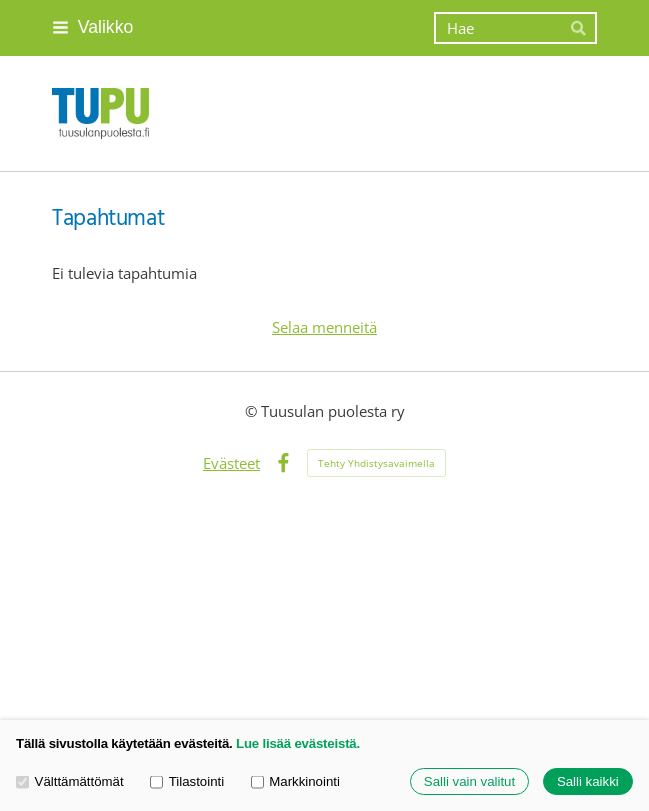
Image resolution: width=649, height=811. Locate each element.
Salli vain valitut (469, 781)
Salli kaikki (588, 781)
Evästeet (231, 463)
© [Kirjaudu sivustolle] (253, 411)
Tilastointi (187, 780)
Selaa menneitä (324, 327)
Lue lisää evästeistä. (298, 743)
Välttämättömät (70, 780)
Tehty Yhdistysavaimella (376, 463)
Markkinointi (295, 780)
